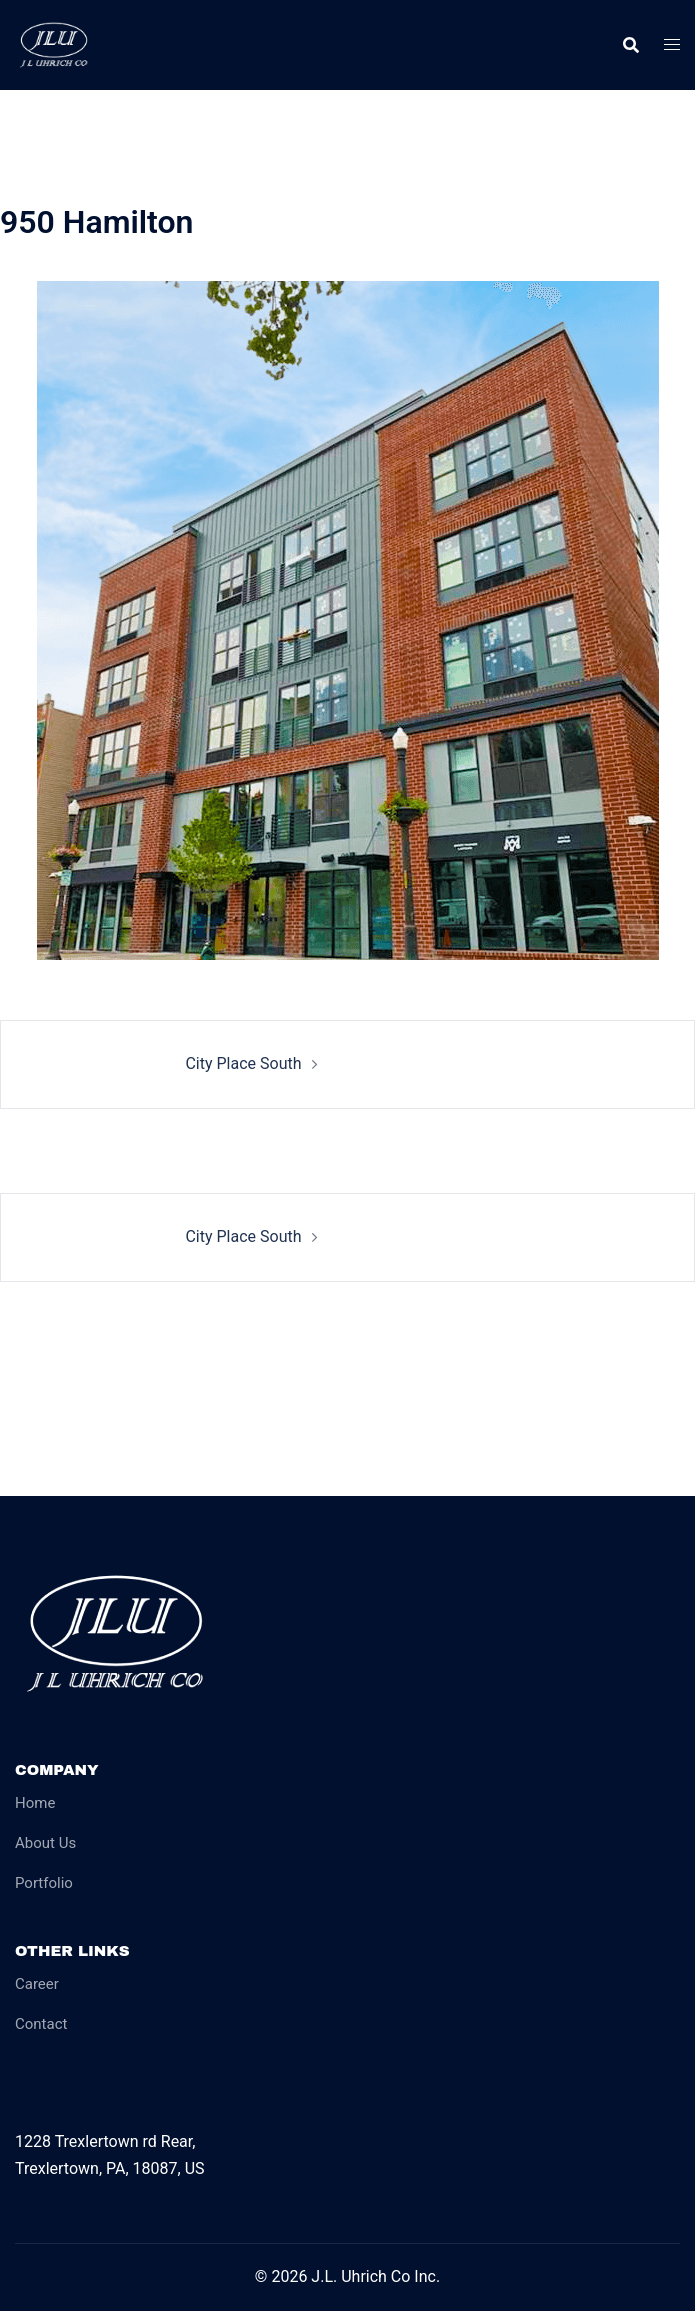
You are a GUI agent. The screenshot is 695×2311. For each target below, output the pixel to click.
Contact (41, 2024)
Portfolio (44, 1883)
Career (37, 1984)
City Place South (243, 1063)
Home (35, 1803)
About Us (45, 1843)
